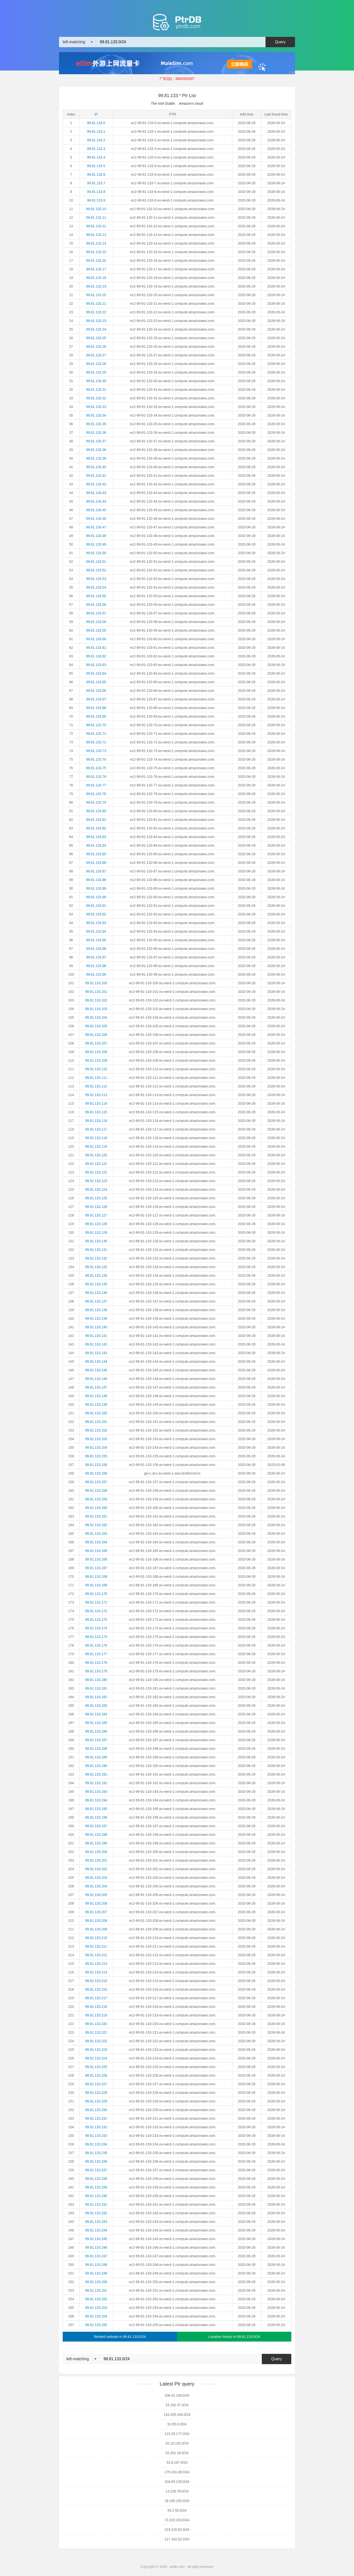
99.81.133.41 (96, 476)
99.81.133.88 (96, 880)
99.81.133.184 (96, 1714)
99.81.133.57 (96, 613)
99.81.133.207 (96, 1912)
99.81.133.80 (96, 811)
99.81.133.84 (96, 845)
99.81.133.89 (96, 888)
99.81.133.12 (96, 226)
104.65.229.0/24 (176, 2482)
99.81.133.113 (96, 1095)
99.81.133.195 (96, 1809)
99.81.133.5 (96, 166)
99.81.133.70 (96, 725)
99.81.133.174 (96, 1628)
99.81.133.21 (96, 303)
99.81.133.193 (96, 1792)
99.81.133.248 (96, 2265)
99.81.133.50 (96, 553)
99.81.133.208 (96, 1921)
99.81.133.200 (96, 1852)
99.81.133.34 (96, 415)
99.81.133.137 (96, 1301)
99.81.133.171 (96, 1602)
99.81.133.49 (96, 544)
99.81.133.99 (96, 974)
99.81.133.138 (96, 1310)
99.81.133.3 (96, 149)
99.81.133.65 (96, 682)
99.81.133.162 (96, 1525)
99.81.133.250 (96, 2282)
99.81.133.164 (96, 1542)
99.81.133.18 (96, 278)
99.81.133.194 (96, 1800)
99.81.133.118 (96, 1138)
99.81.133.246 (96, 2247)
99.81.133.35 (96, 424)
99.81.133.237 (96, 2170)
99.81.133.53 (96, 579)
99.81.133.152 (96, 1430)
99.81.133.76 (96, 777)
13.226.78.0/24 (176, 2491)
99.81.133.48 (96, 536)
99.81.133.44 (96, 501)
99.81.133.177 (96, 1654)
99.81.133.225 (96, 2067)
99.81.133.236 (96, 2161)
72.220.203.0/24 (176, 2520)
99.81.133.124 (96, 1189)
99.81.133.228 (96, 2093)
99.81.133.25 (96, 338)
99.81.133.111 (96, 1078)
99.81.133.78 (96, 794)
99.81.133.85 (96, 854)
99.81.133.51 (96, 562)
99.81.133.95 (96, 940)
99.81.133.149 (96, 1404)
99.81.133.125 (96, 1198)
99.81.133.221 (96, 2032)
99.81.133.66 (96, 691)
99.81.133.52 (96, 570)
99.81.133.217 (96, 1998)
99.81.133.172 (96, 1611)
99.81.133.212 (96, 1955)
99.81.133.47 (96, 527)
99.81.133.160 (96, 1508)
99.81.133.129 (96, 1232)
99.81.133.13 (96, 235)
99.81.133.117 (96, 1129)
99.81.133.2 (96, 140)
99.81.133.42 (96, 484)
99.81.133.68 (96, 708)
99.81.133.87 (96, 871)
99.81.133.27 (96, 355)
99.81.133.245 (96, 2239)
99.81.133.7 (96, 183)
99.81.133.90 (96, 897)
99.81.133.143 (96, 1353)
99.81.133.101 (96, 992)
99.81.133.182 (96, 1697)
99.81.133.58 (96, 622)
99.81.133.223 (96, 2050)
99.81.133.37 (96, 441)
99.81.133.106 (96, 1035)
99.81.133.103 (96, 1009)
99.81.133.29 (96, 372)
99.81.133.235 (96, 2153)
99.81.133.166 (96, 1559)
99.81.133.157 (96, 1482)
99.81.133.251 (96, 2290)
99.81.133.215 (96, 1981)
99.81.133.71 (96, 734)
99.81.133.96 (96, 949)
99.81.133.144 (96, 1361)
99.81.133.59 (96, 630)
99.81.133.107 (96, 1043)
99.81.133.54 (96, 587)
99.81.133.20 (96, 295)
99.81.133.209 (96, 1929)
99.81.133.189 (96, 1757)
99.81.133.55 (96, 596)
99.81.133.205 (96, 1895)
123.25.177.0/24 (176, 2434)
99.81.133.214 (96, 1972)
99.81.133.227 (96, 2084)
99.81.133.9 (96, 200)
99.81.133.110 (96, 1069)
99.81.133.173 (96, 1619)
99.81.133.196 (96, 1817)
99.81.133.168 (96, 1576)
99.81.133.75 (96, 768)
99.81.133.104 (96, 1017)
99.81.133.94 (96, 931)
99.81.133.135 (96, 1284)
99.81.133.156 (96, 1465)
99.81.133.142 (96, 1344)
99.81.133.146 (96, 1379)
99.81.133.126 (96, 1207)
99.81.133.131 (96, 1250)
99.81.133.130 (96, 1241)
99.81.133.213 (96, 1964)
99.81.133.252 (96, 2299)
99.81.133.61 (96, 648)
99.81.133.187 (96, 1740)
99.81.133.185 (96, 1723)
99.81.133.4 (96, 157)
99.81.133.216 (96, 1989)
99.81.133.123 (96, 1181)
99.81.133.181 (96, 1688)
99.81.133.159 (96, 1499)
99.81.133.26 (96, 346)
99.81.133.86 (96, 863)
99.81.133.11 (96, 217)
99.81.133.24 (96, 329)
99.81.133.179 (96, 1671)
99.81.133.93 (96, 923)
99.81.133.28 (96, 364)
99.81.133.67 (96, 699)
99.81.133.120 (96, 1155)
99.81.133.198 (96, 1835)
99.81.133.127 (96, 1215)
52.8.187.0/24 (177, 2462)
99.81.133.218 (96, 2007)
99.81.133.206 (96, 1903)
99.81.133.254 (96, 2316)
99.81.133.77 (96, 785)
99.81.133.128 (96, 1224)
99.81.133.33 (96, 407)
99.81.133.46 (96, 519)
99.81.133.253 (96, 2308)
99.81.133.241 (96, 2204)
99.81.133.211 (96, 1946)
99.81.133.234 (96, 2144)
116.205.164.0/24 (177, 2415)
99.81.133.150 (96, 1413)
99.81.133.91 (96, 906)
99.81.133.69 (96, 716)
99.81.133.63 (96, 665)
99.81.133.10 (96, 209)
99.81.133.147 (96, 1387)
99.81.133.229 (96, 2101)
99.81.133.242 (96, 2213)
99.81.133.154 (96, 1447)
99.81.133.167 (96, 1568)
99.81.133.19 (96, 286)
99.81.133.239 (96, 2187)
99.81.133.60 (96, 639)
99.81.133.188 (96, 1749)
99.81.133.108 (96, 1052)
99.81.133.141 (96, 1336)
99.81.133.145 (96, 1370)
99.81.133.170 (96, 1594)
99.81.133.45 (96, 510)
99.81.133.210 (96, 1938)
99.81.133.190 (96, 1766)
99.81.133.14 (96, 243)
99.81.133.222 (96, 2041)
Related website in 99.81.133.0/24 (120, 2337)
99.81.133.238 (96, 2179)
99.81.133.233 (96, 2136)
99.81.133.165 (96, 1551)
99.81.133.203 (96, 1878)
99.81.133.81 (96, 820)
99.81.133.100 (96, 983)
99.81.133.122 (96, 1172)
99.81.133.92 (96, 914)
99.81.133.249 (96, 2273)
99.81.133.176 (96, 1645)
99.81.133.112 (96, 1086)
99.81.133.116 (96, 1121)
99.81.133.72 (96, 742)
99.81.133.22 (96, 312)
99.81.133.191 (96, 1774)
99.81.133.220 (96, 2024)
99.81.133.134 (96, 1275)
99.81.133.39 (96, 458)
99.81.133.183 (96, 1706)
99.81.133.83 (96, 837)
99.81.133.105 (96, 1026)
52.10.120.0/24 (176, 2443)
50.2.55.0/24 (177, 2510)
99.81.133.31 (96, 389)
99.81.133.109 (96, 1060)
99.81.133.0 (96, 123)
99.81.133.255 (96, 2325)
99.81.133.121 (96, 1164)
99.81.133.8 (96, 192)
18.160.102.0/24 (176, 2501)
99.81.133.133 (96, 1267)
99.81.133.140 (96, 1327)
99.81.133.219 (96, 2015)
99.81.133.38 (96, 450)
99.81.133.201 (96, 1860)
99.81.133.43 (96, 493)
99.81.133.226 (96, 2075)
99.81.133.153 (96, 1439)
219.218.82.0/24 (176, 2530)
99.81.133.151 (96, 1422)
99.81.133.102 (96, 1000)
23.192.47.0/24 (176, 2405)
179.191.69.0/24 (176, 2472)
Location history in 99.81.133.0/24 (234, 2337)
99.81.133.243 (96, 2222)
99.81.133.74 (96, 759)
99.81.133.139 (96, 1318)
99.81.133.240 (96, 2196)
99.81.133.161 (96, 1516)
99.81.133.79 (96, 802)
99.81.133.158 (96, 1490)
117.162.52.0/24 (176, 2539)
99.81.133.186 (96, 1731)
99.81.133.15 (96, 252)
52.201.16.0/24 (176, 2453)
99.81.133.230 (96, 2110)
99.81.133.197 (96, 1826)
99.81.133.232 (96, 2127)
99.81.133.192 (96, 1783)
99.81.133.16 (96, 260)
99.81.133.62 (96, 656)
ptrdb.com (177, 2567)
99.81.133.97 (96, 957)
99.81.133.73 (96, 751)
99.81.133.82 (96, 828)
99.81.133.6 (96, 174)
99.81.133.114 (96, 1103)
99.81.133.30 (96, 381)
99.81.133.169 (96, 1585)
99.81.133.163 (96, 1533)
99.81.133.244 (96, 2230)
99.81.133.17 (96, 269)
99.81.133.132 (96, 1258)
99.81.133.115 (96, 1112)
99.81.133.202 (96, 1869)
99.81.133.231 (96, 2118)
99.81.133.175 (96, 1637)
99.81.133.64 (96, 673)
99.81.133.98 (96, 966)
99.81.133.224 (96, 2058)
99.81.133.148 (96, 1396)
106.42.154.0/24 (176, 2395)
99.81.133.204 (96, 1886)
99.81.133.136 (96, 1293)
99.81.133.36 (96, 432)
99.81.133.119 (96, 1146)
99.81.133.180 (96, 1680)
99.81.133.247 (96, 2256)
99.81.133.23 (96, 321)
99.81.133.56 (96, 605)
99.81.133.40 (96, 467)
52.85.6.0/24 (177, 2424)
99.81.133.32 (96, 398)
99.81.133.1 (96, 131)
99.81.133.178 (96, 1662)
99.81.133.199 (96, 1843)
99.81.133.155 (96, 1456)
